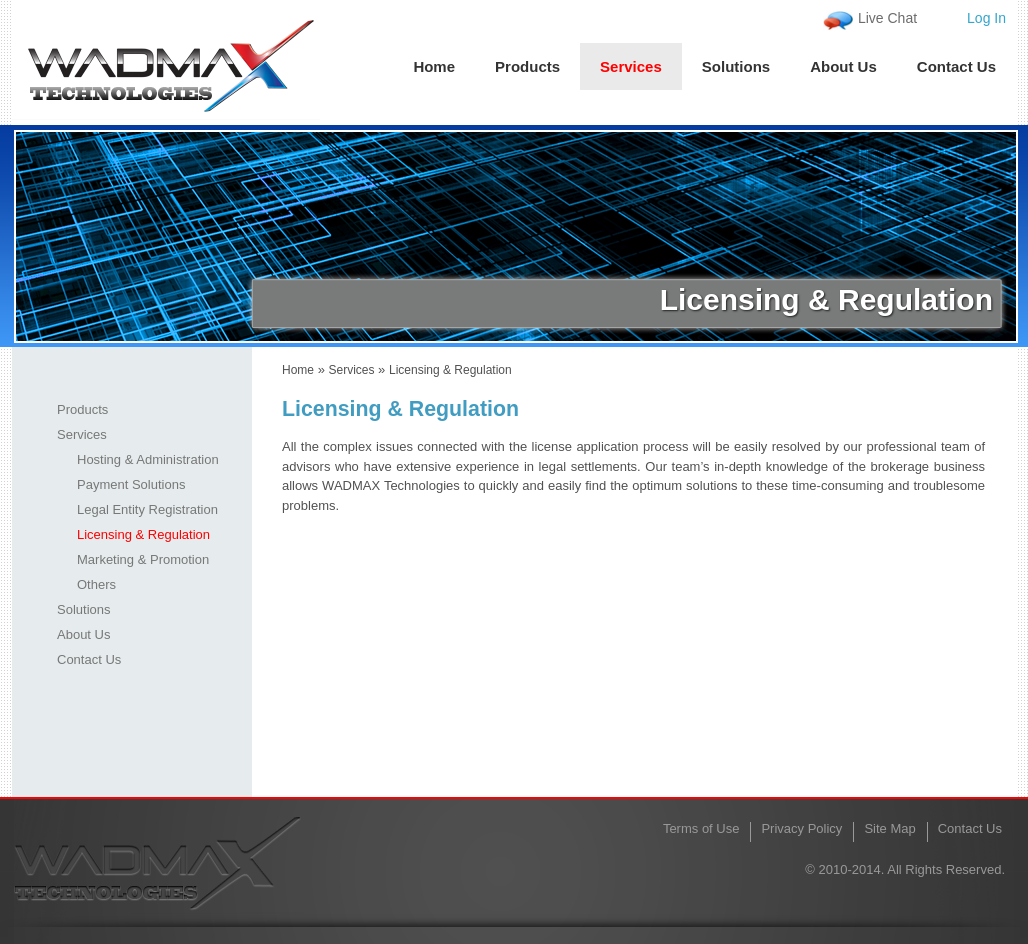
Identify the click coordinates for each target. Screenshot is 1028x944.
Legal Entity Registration (147, 509)
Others (96, 584)
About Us (843, 66)
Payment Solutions (131, 484)
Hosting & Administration (148, 459)
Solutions (736, 66)
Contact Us (956, 66)
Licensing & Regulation (143, 534)
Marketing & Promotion (143, 559)
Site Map (889, 828)
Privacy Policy (801, 828)
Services (631, 66)
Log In (986, 18)
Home (434, 66)
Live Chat (887, 18)
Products (527, 66)
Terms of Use (701, 828)
